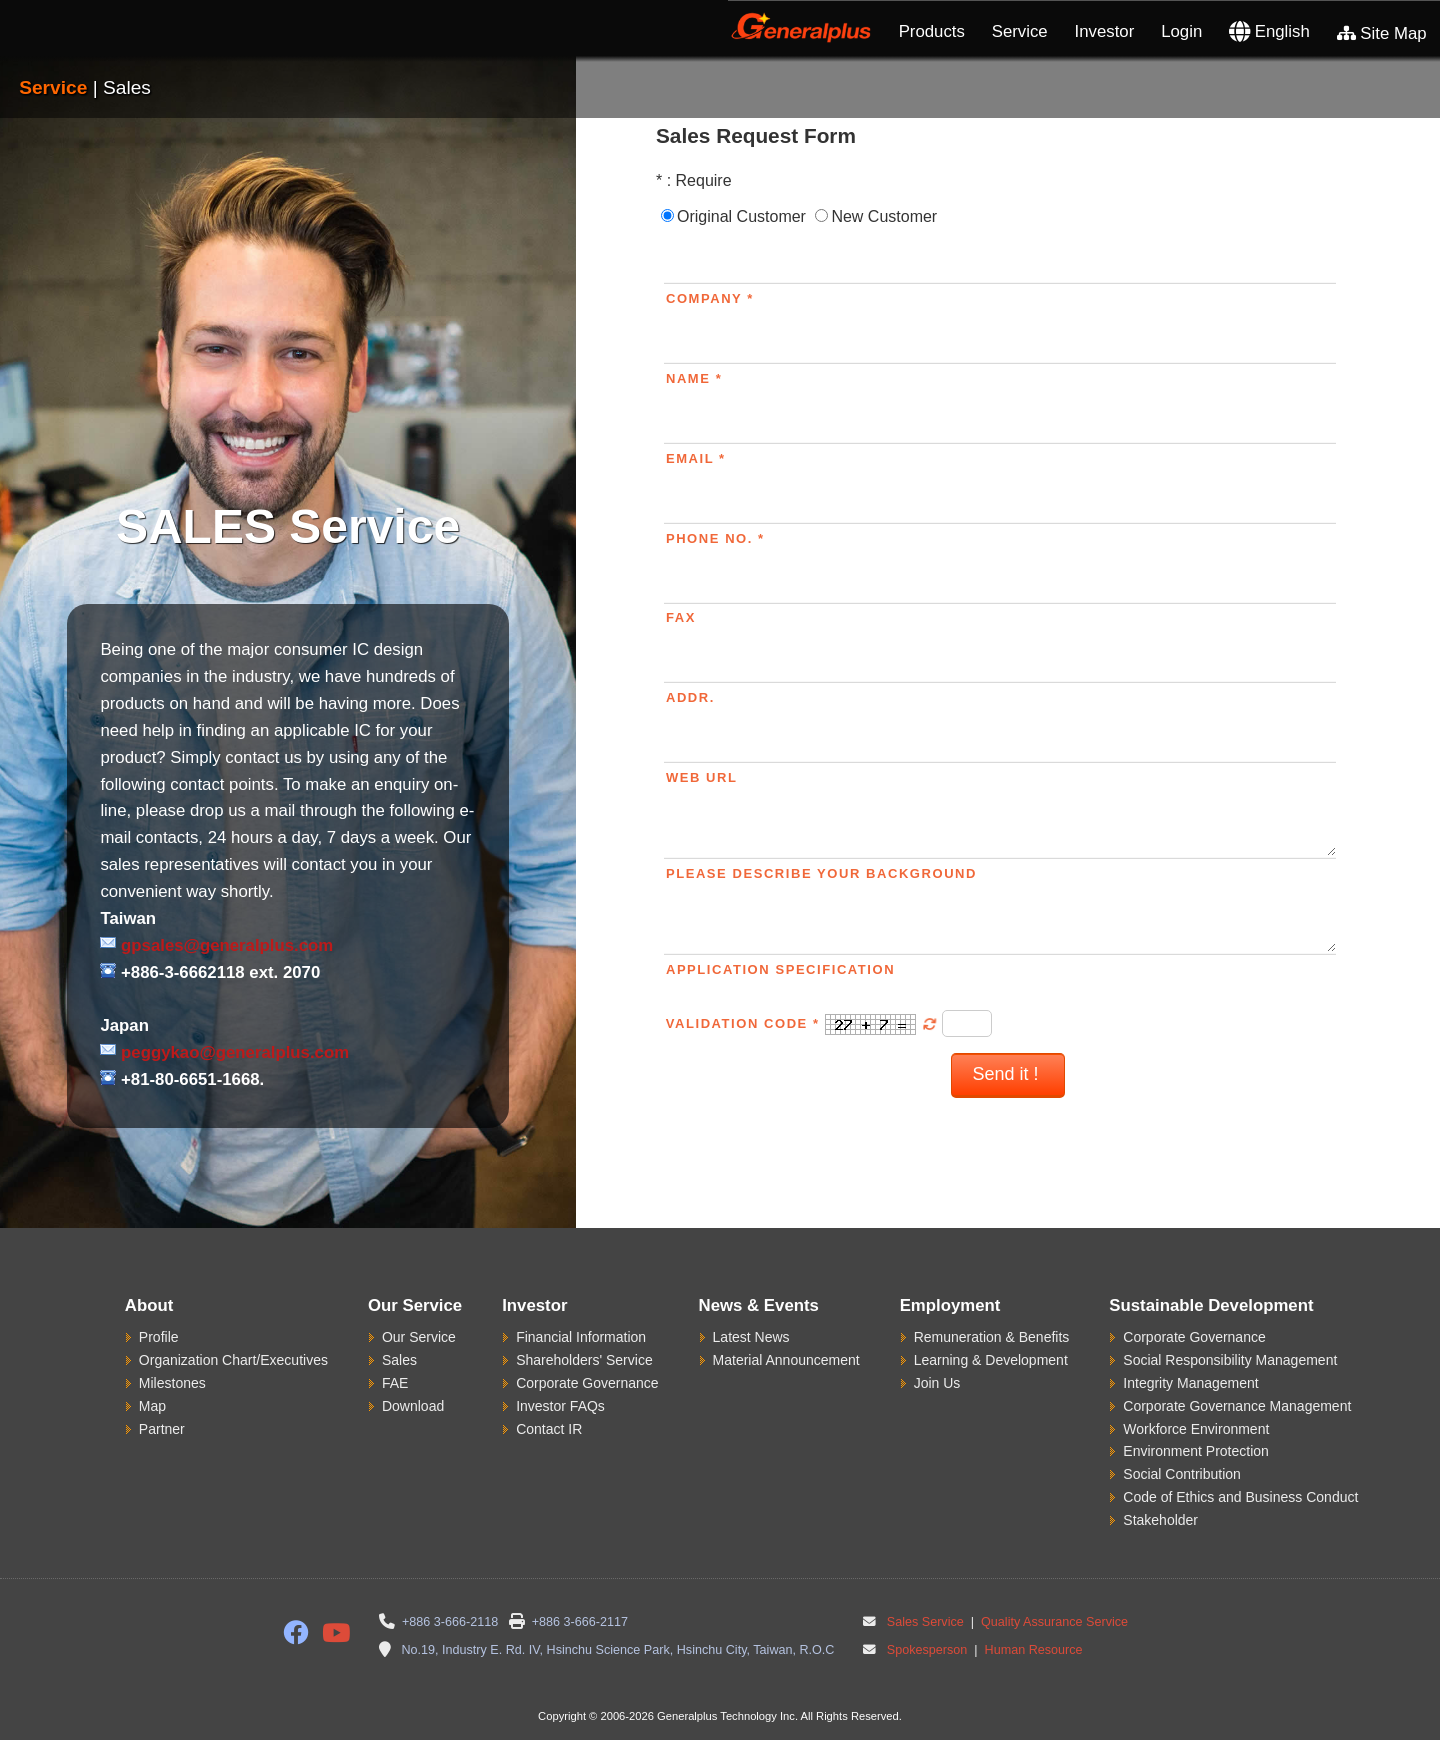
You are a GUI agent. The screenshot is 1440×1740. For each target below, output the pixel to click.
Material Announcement (786, 1360)
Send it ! (1007, 1074)
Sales (399, 1360)
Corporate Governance (587, 1383)
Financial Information (581, 1337)
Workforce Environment (1196, 1429)
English (1269, 31)
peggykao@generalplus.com (235, 1052)
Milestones (172, 1383)
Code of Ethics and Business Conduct (1240, 1497)
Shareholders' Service (584, 1360)
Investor (1105, 31)
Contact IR (549, 1429)
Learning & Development (991, 1360)
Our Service (419, 1337)
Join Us (937, 1383)
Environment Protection (1196, 1451)
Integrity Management (1190, 1383)
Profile (159, 1337)
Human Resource (1032, 1650)
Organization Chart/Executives (233, 1360)
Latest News (751, 1337)
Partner (162, 1429)
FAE (395, 1383)
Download (413, 1406)
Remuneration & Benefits (992, 1337)
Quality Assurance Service (1053, 1622)
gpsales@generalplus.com (227, 945)
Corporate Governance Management (1237, 1406)
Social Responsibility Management (1230, 1360)
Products (932, 31)
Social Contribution (1182, 1474)
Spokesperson (927, 1650)
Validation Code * (804, 1023)
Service (1020, 31)
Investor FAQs (560, 1406)
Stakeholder (1160, 1520)
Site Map (1382, 33)
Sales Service (925, 1622)
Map (152, 1406)
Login (1181, 31)
